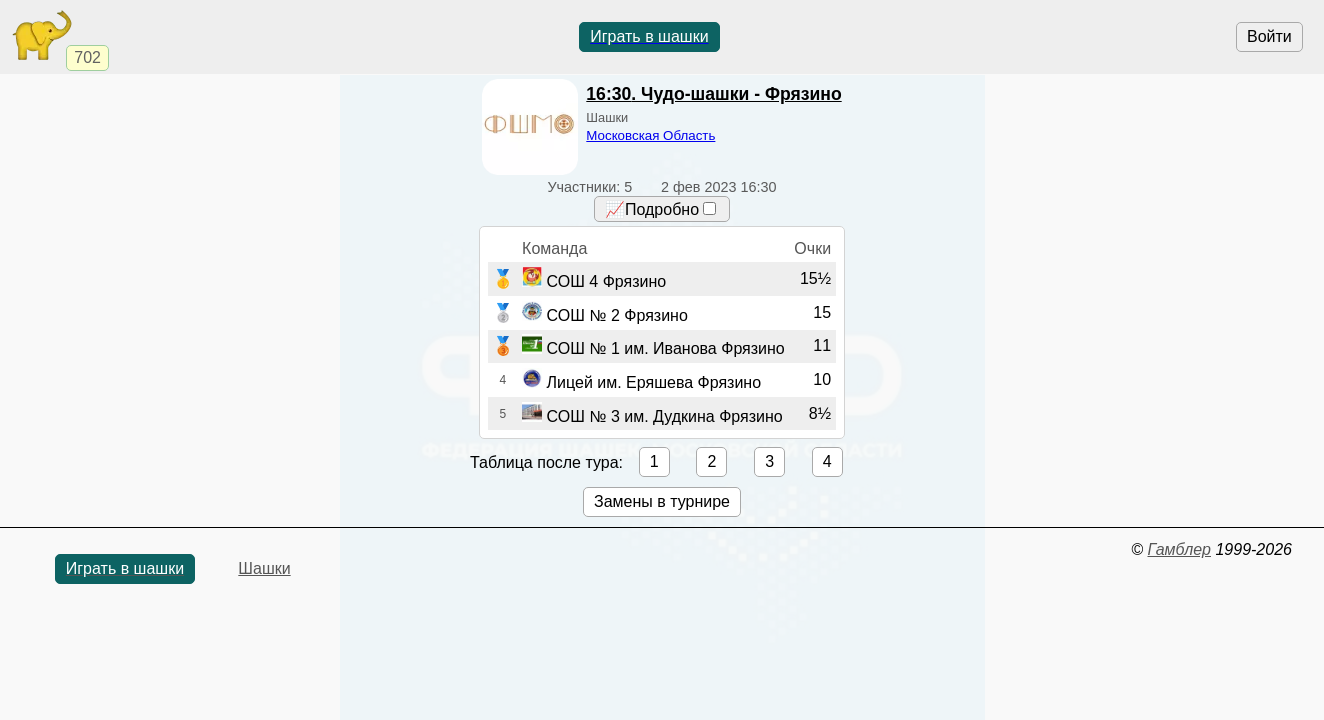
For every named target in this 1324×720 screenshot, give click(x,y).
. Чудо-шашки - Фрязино (713, 94)
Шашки (264, 568)
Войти (1269, 36)
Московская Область (650, 135)
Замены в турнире (662, 501)
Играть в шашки (649, 36)
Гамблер (1179, 549)
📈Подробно (660, 209)
